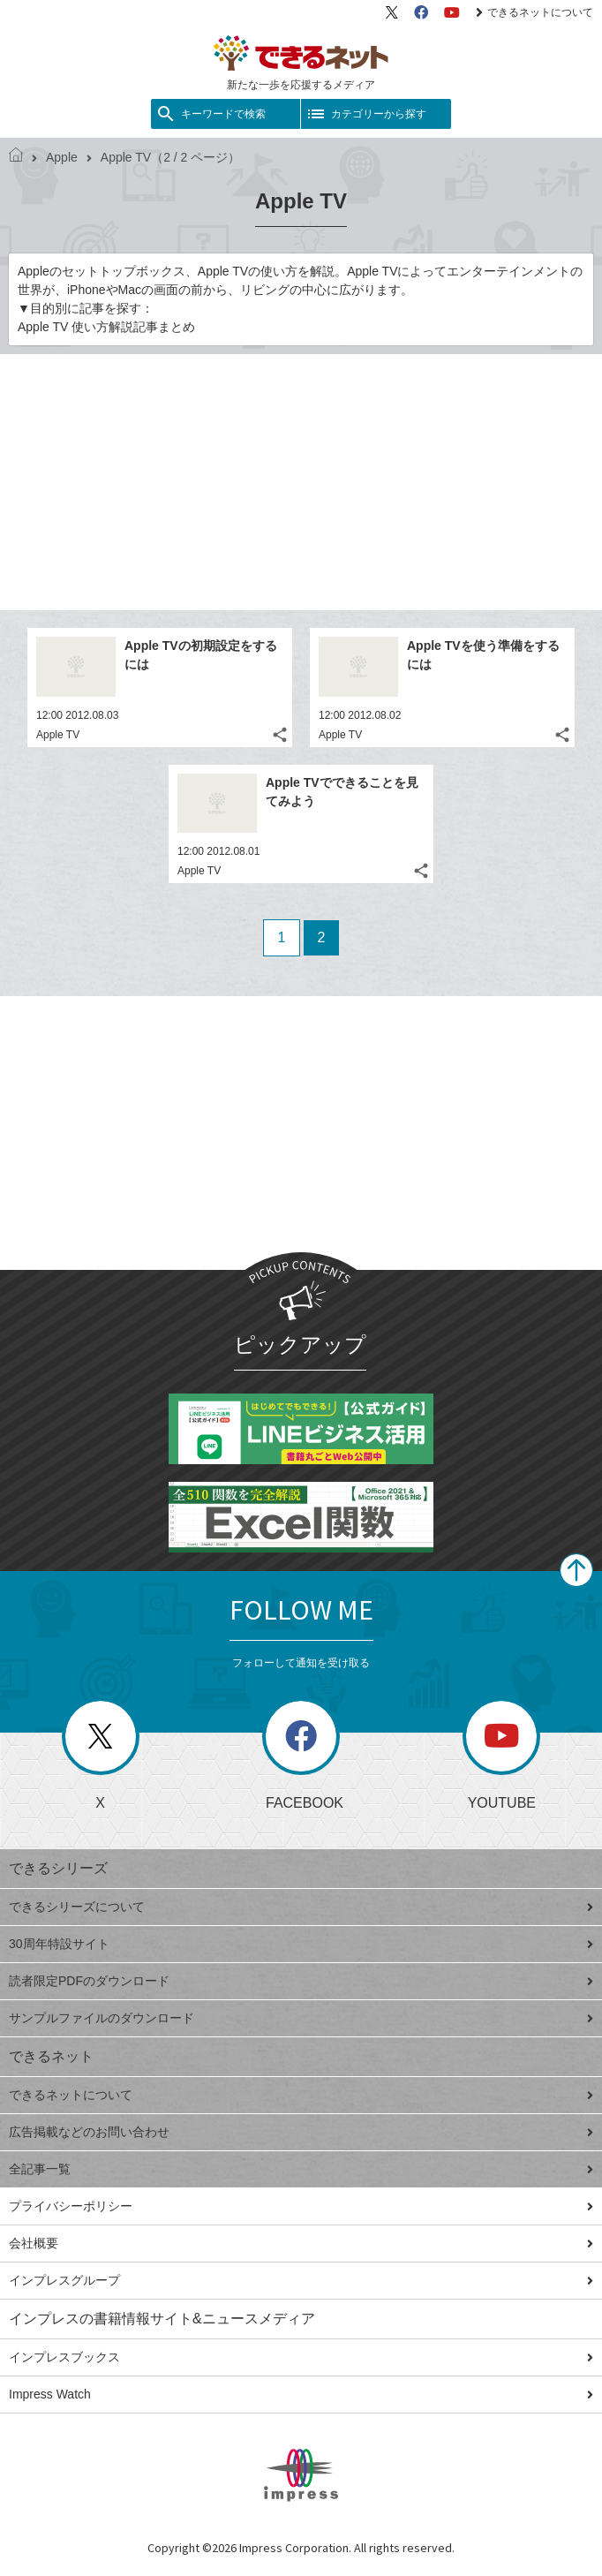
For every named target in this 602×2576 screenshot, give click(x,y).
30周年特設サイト (301, 1944)
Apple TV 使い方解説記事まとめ (106, 327)
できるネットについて (534, 12)
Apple (55, 157)
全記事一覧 (301, 2169)
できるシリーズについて (301, 1907)
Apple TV (57, 735)
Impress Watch (301, 2394)
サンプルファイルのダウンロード (301, 2018)
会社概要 (301, 2243)
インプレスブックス (301, 2357)
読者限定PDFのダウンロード (301, 1981)
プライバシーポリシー (301, 2206)
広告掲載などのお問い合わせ (301, 2132)
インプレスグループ (301, 2280)
